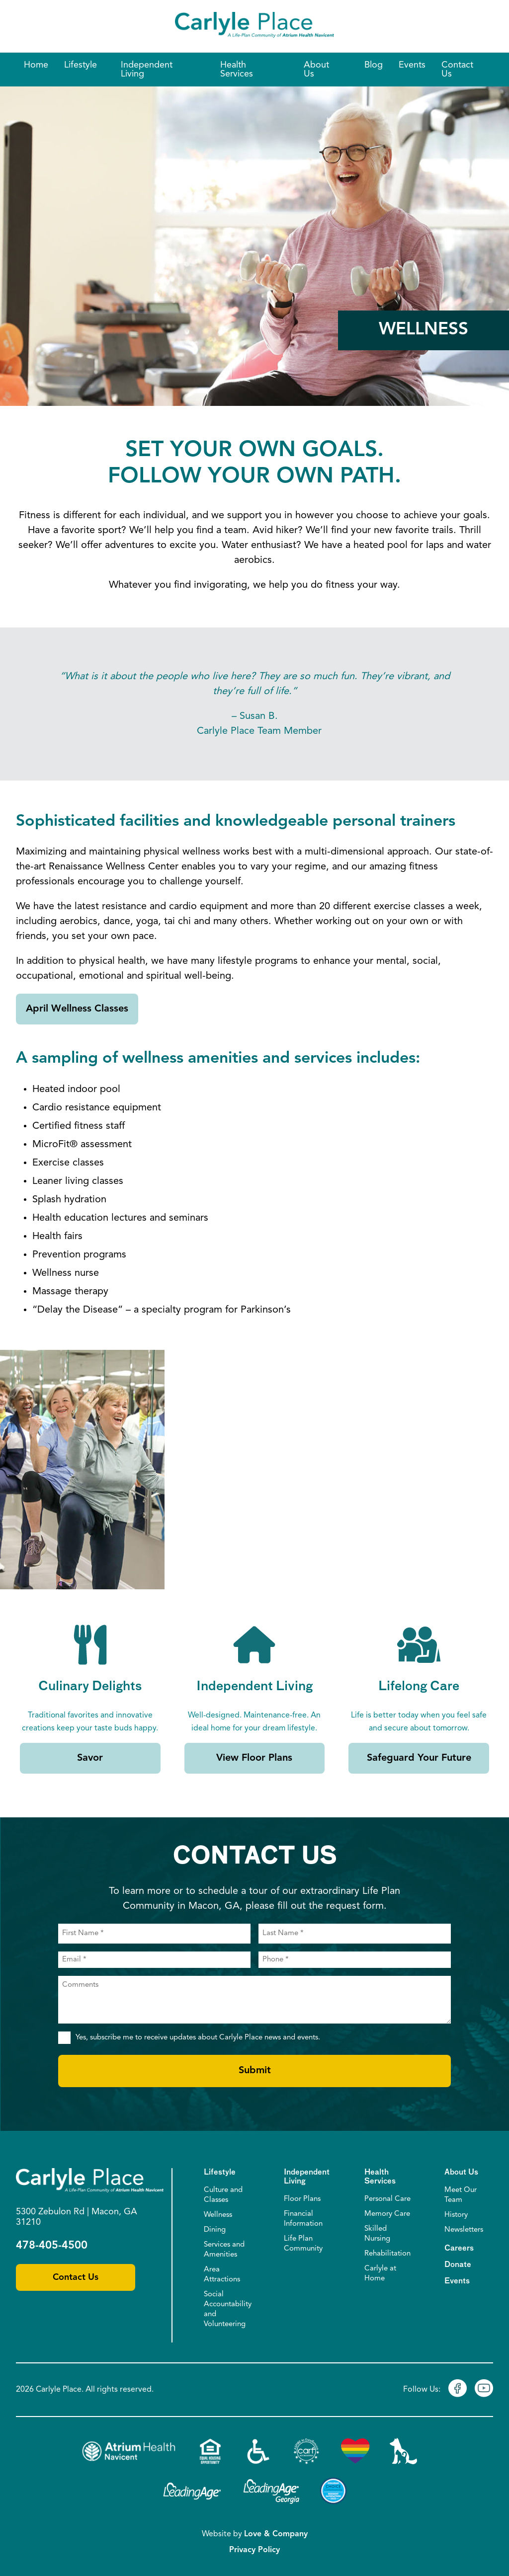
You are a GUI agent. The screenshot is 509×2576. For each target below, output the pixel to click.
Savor (90, 1758)
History (456, 2215)
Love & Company (276, 2534)
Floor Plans (302, 2199)
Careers (459, 2248)
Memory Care (387, 2214)
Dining (215, 2230)
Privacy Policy (254, 2550)
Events (457, 2281)
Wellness (218, 2215)
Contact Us (75, 2277)
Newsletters (463, 2230)
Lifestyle (220, 2172)
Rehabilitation (387, 2254)
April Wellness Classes (77, 1009)
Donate (457, 2264)
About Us (461, 2172)
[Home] (254, 26)
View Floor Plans (254, 1758)
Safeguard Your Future (419, 1758)
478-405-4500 (51, 2245)
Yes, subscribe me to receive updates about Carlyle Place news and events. (198, 2037)
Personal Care (387, 2199)
